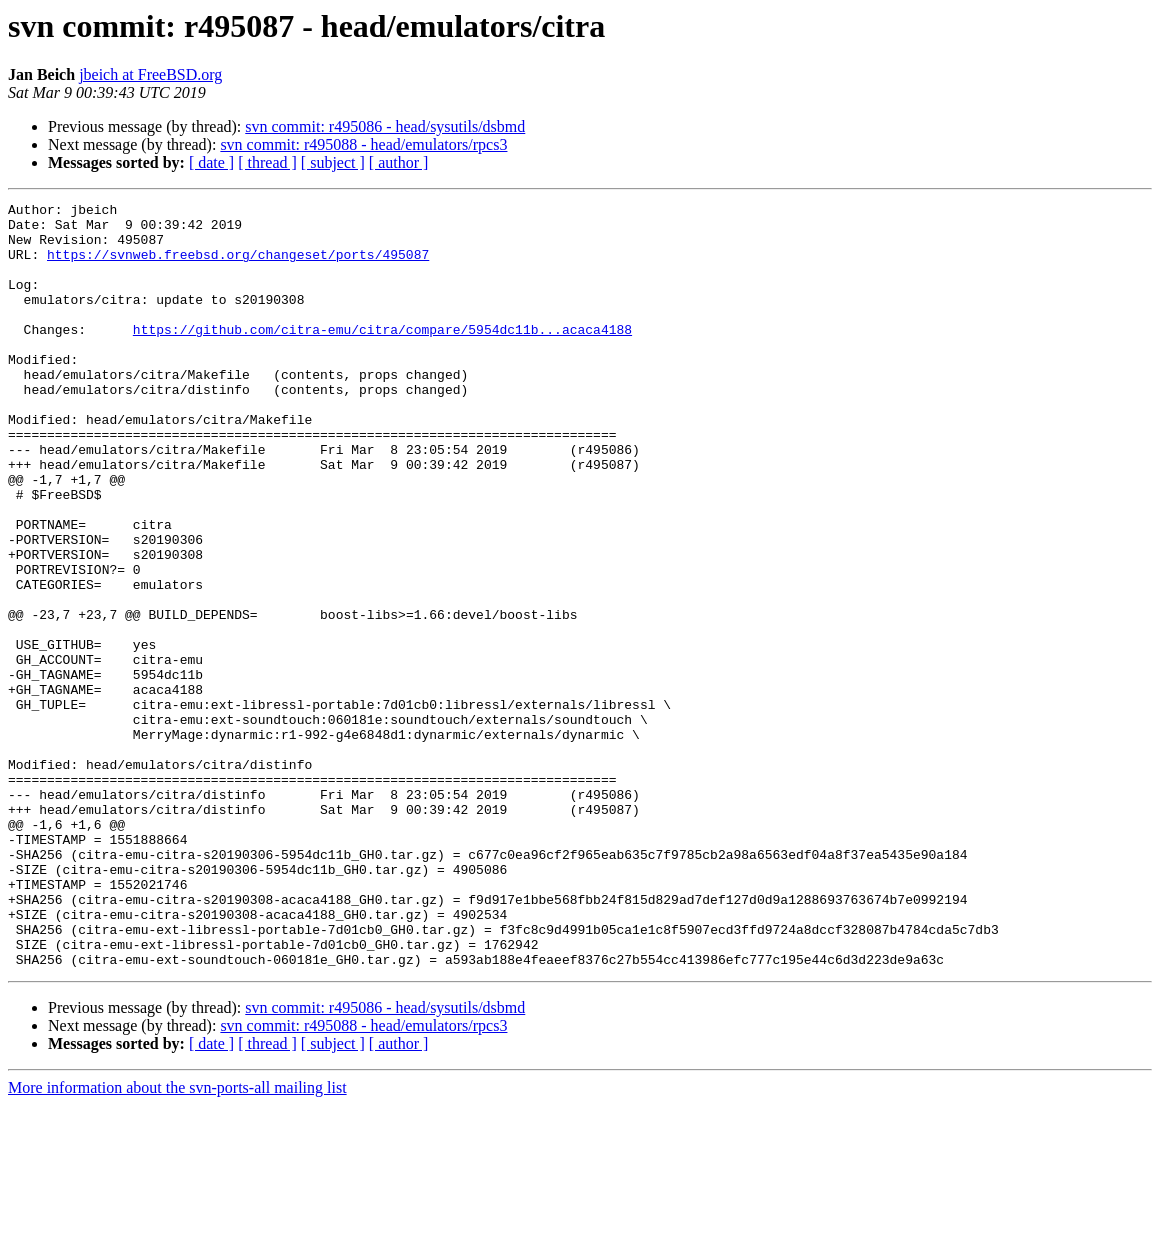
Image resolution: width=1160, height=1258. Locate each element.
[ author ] (399, 162)
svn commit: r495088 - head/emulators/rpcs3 (363, 144)
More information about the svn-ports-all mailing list (177, 1240)
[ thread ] (267, 162)
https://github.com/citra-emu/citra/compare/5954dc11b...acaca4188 (382, 356)
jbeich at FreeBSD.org (150, 74)
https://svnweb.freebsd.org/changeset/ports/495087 (238, 266)
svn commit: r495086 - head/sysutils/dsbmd (385, 126)
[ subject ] (333, 162)
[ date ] (211, 162)
